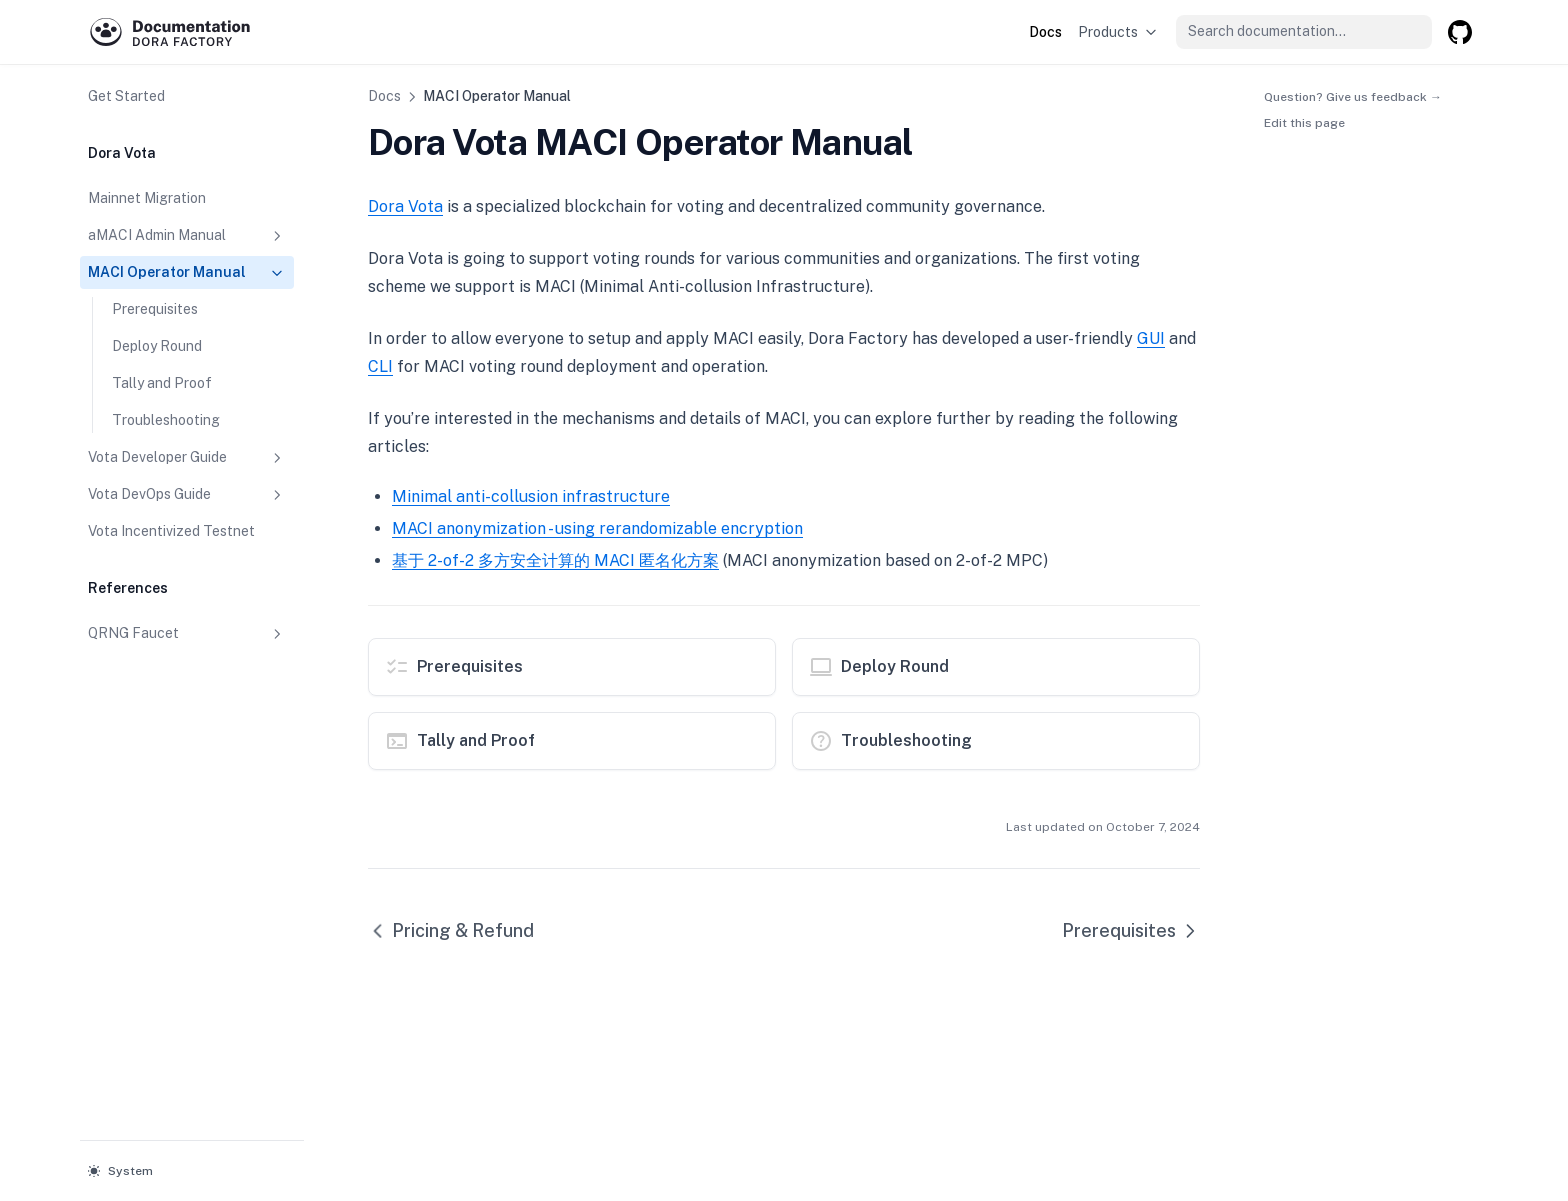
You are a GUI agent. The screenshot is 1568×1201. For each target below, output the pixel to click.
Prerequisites (155, 309)
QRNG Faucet (187, 634)
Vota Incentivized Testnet (171, 531)
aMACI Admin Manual (187, 236)
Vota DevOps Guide (187, 495)
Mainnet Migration (147, 198)
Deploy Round (157, 346)
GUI (1151, 338)
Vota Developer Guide (187, 458)
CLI (380, 366)
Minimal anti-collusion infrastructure (531, 496)
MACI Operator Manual (187, 273)
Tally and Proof (162, 383)
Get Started (126, 96)
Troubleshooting (166, 420)
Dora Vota (405, 206)
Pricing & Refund (451, 930)
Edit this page (1304, 123)
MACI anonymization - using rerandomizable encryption (597, 528)
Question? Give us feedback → (1353, 96)
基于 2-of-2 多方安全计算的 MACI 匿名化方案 (555, 560)
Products (1119, 32)
